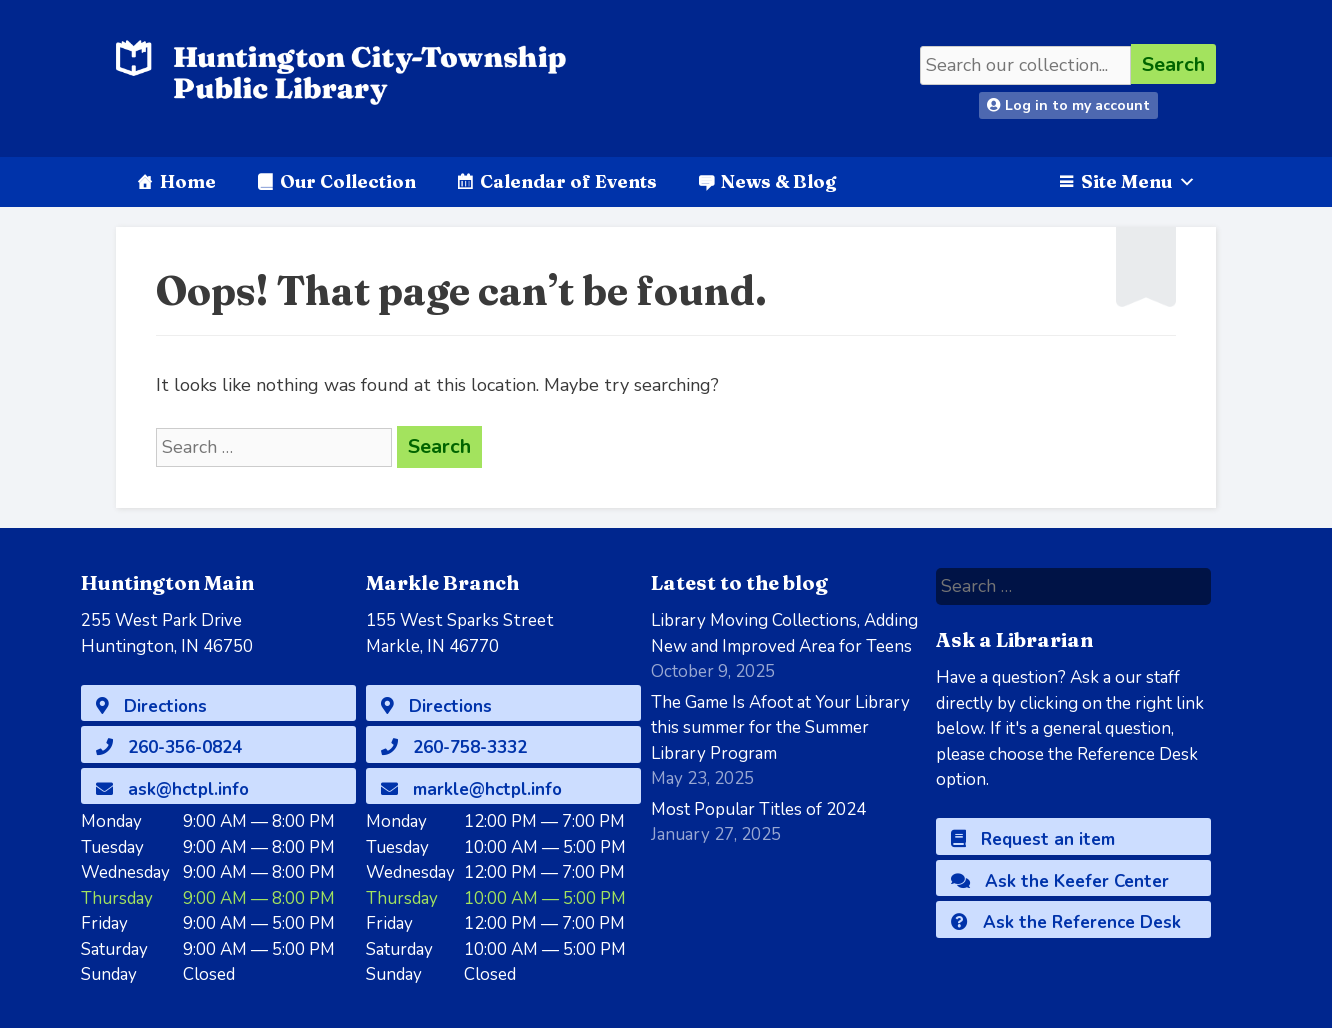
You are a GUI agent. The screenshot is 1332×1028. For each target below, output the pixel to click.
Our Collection (348, 181)
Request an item (1033, 839)
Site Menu (1138, 181)
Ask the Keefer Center (1060, 881)
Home (188, 181)
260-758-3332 (454, 747)
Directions (151, 706)
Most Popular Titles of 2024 (758, 809)
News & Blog (778, 181)
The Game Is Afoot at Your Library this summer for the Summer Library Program (780, 728)
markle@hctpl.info (471, 789)
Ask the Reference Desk (1066, 922)
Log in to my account (1068, 105)
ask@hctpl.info (172, 789)
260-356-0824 (169, 747)
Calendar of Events (568, 181)
